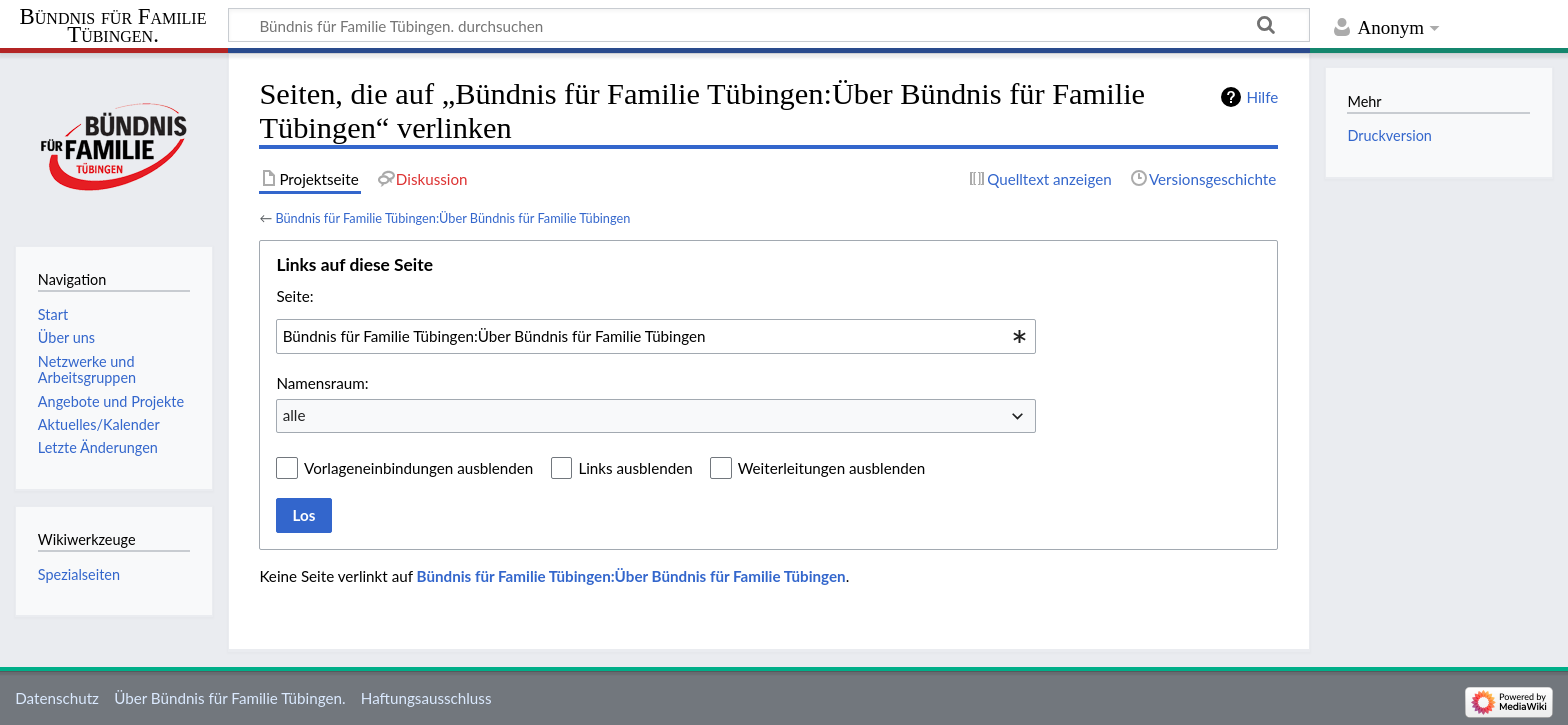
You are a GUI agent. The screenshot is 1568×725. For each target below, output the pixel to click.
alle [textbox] (294, 415)
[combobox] (656, 336)
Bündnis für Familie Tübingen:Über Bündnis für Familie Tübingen (452, 218)
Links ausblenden (635, 468)
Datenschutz (57, 698)
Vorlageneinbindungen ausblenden (418, 468)
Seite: (294, 296)
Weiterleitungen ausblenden (831, 468)
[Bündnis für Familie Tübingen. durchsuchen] (769, 25)
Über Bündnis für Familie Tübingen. (229, 698)
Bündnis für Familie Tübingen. (113, 26)
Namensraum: (322, 383)
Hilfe (1262, 97)
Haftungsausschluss (426, 698)
